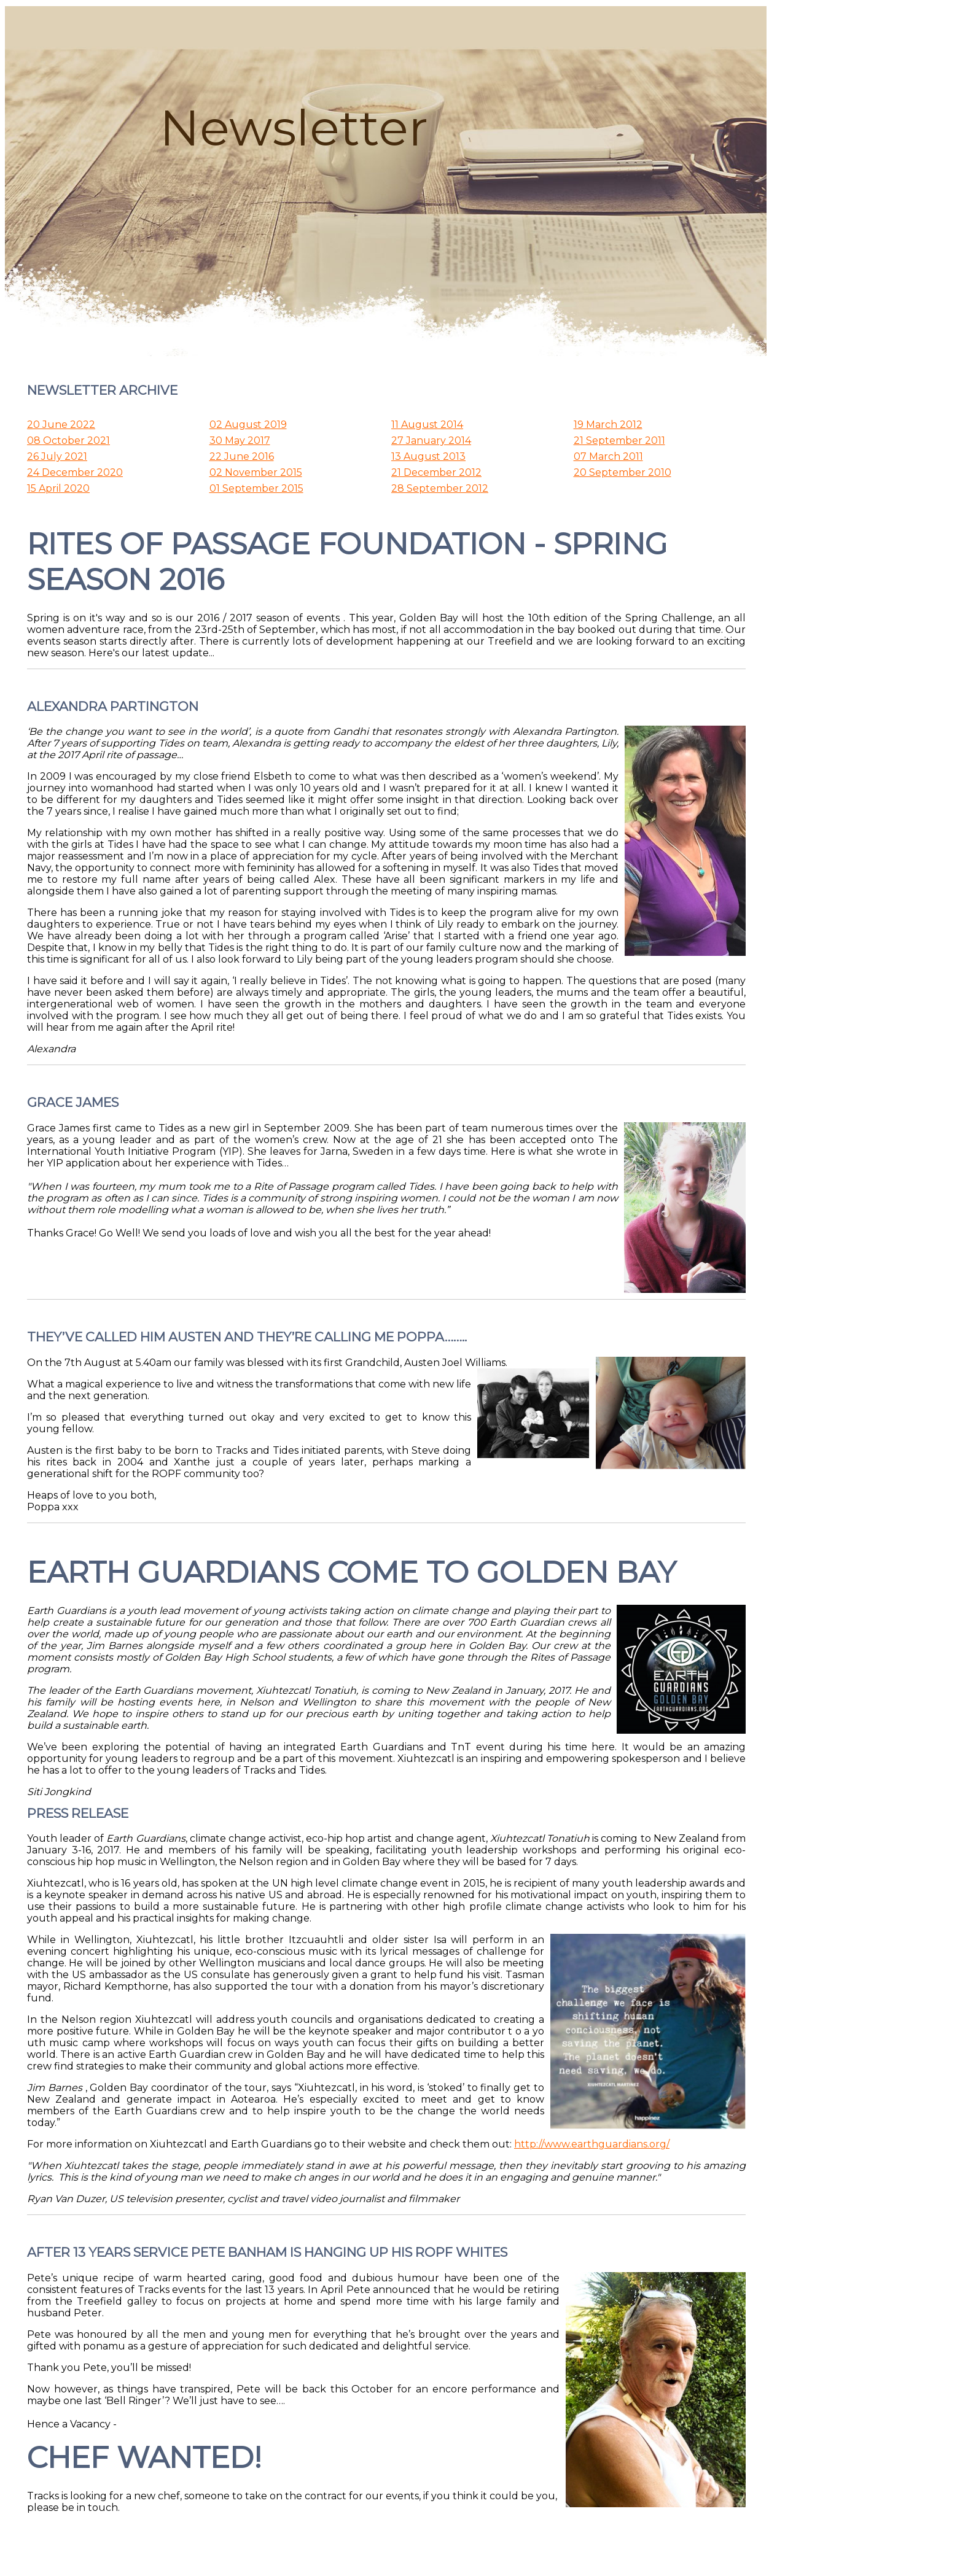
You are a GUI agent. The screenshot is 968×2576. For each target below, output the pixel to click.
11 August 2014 (427, 424)
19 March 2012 (608, 424)
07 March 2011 (608, 456)
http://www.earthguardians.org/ (591, 2144)
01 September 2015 (256, 488)
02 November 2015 (255, 472)
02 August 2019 (248, 424)
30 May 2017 (239, 440)
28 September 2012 (439, 488)
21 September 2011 (619, 440)
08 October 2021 (68, 440)
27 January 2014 (431, 440)
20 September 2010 (622, 472)
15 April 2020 (58, 488)
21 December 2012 (436, 472)
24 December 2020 (75, 472)
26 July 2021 (57, 456)
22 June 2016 (241, 456)
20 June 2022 (61, 424)
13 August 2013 (428, 456)
